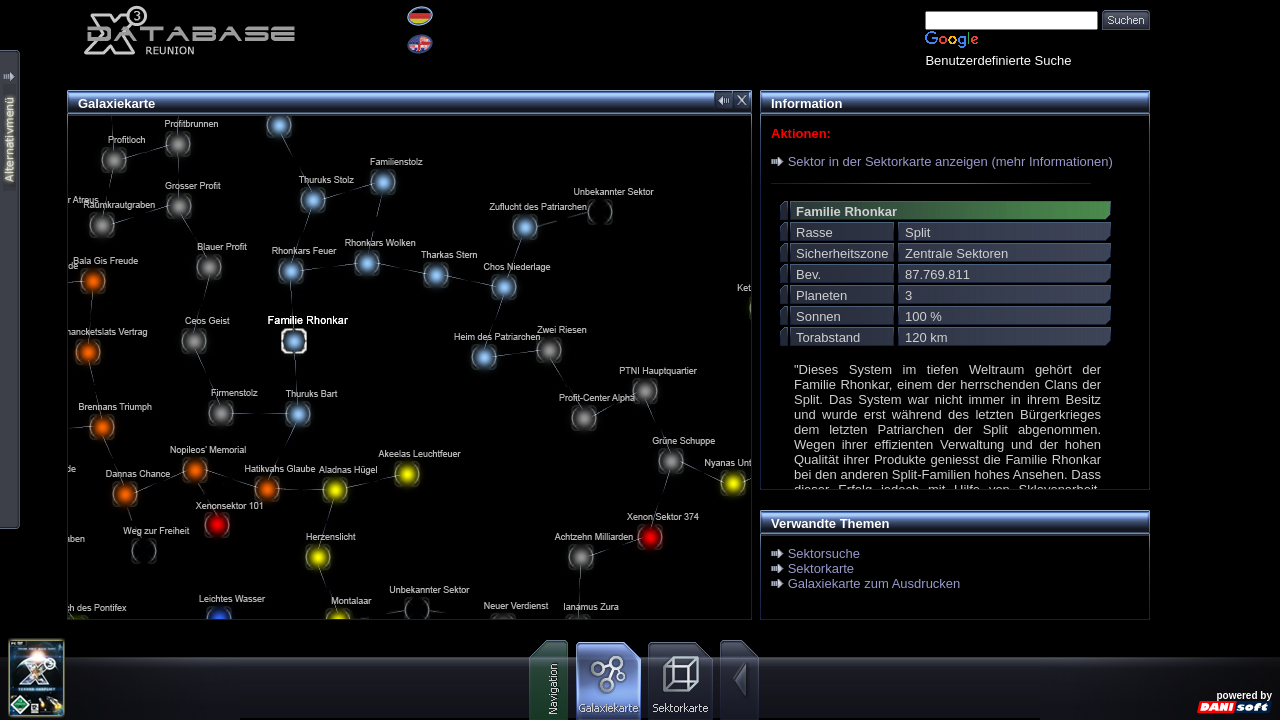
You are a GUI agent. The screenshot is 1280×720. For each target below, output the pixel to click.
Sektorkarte (821, 568)
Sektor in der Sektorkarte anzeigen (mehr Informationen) (950, 161)
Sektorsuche (824, 553)
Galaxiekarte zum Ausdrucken (874, 583)
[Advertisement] (1215, 300)
